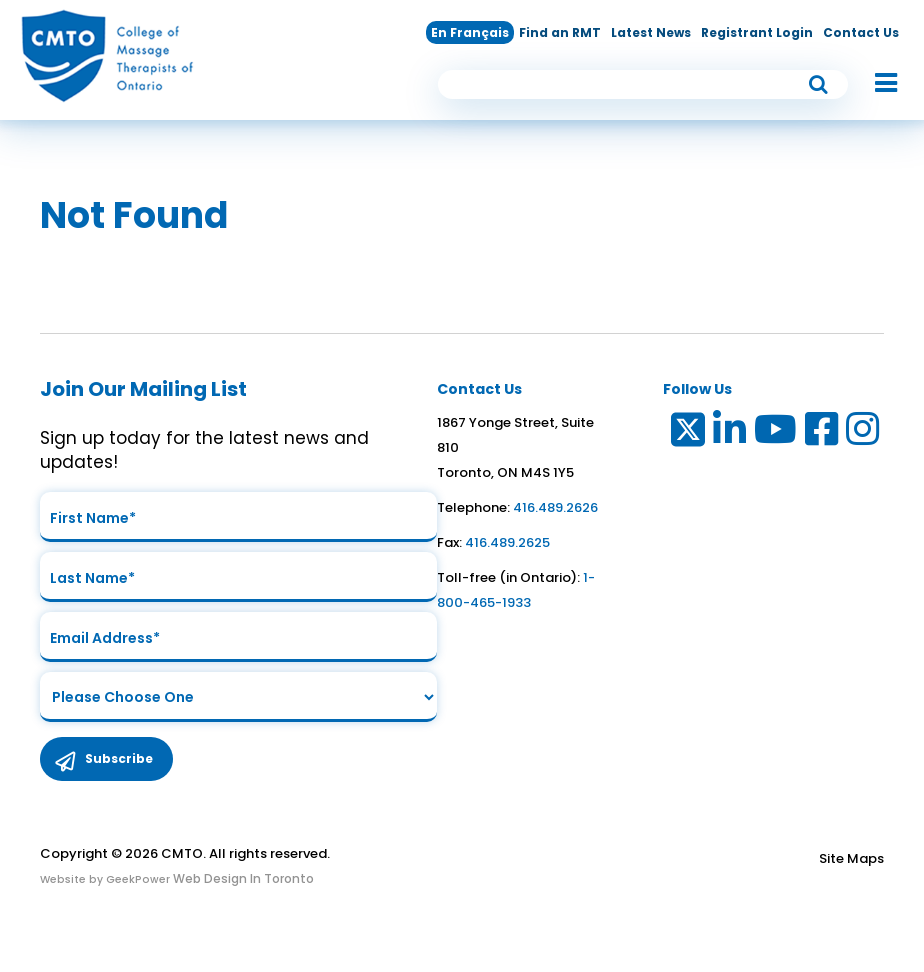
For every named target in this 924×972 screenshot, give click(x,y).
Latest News (651, 32)
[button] (876, 84)
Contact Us (861, 32)
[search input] (643, 84)
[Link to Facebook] (822, 433)
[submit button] (819, 84)
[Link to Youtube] (776, 433)
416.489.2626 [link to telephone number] (555, 507)
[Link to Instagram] (863, 433)
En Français (470, 32)
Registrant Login (757, 32)
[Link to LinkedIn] (730, 433)
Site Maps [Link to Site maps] (851, 858)
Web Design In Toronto (242, 878)
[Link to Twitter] (686, 433)
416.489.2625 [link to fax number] (507, 542)
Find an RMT (560, 32)
